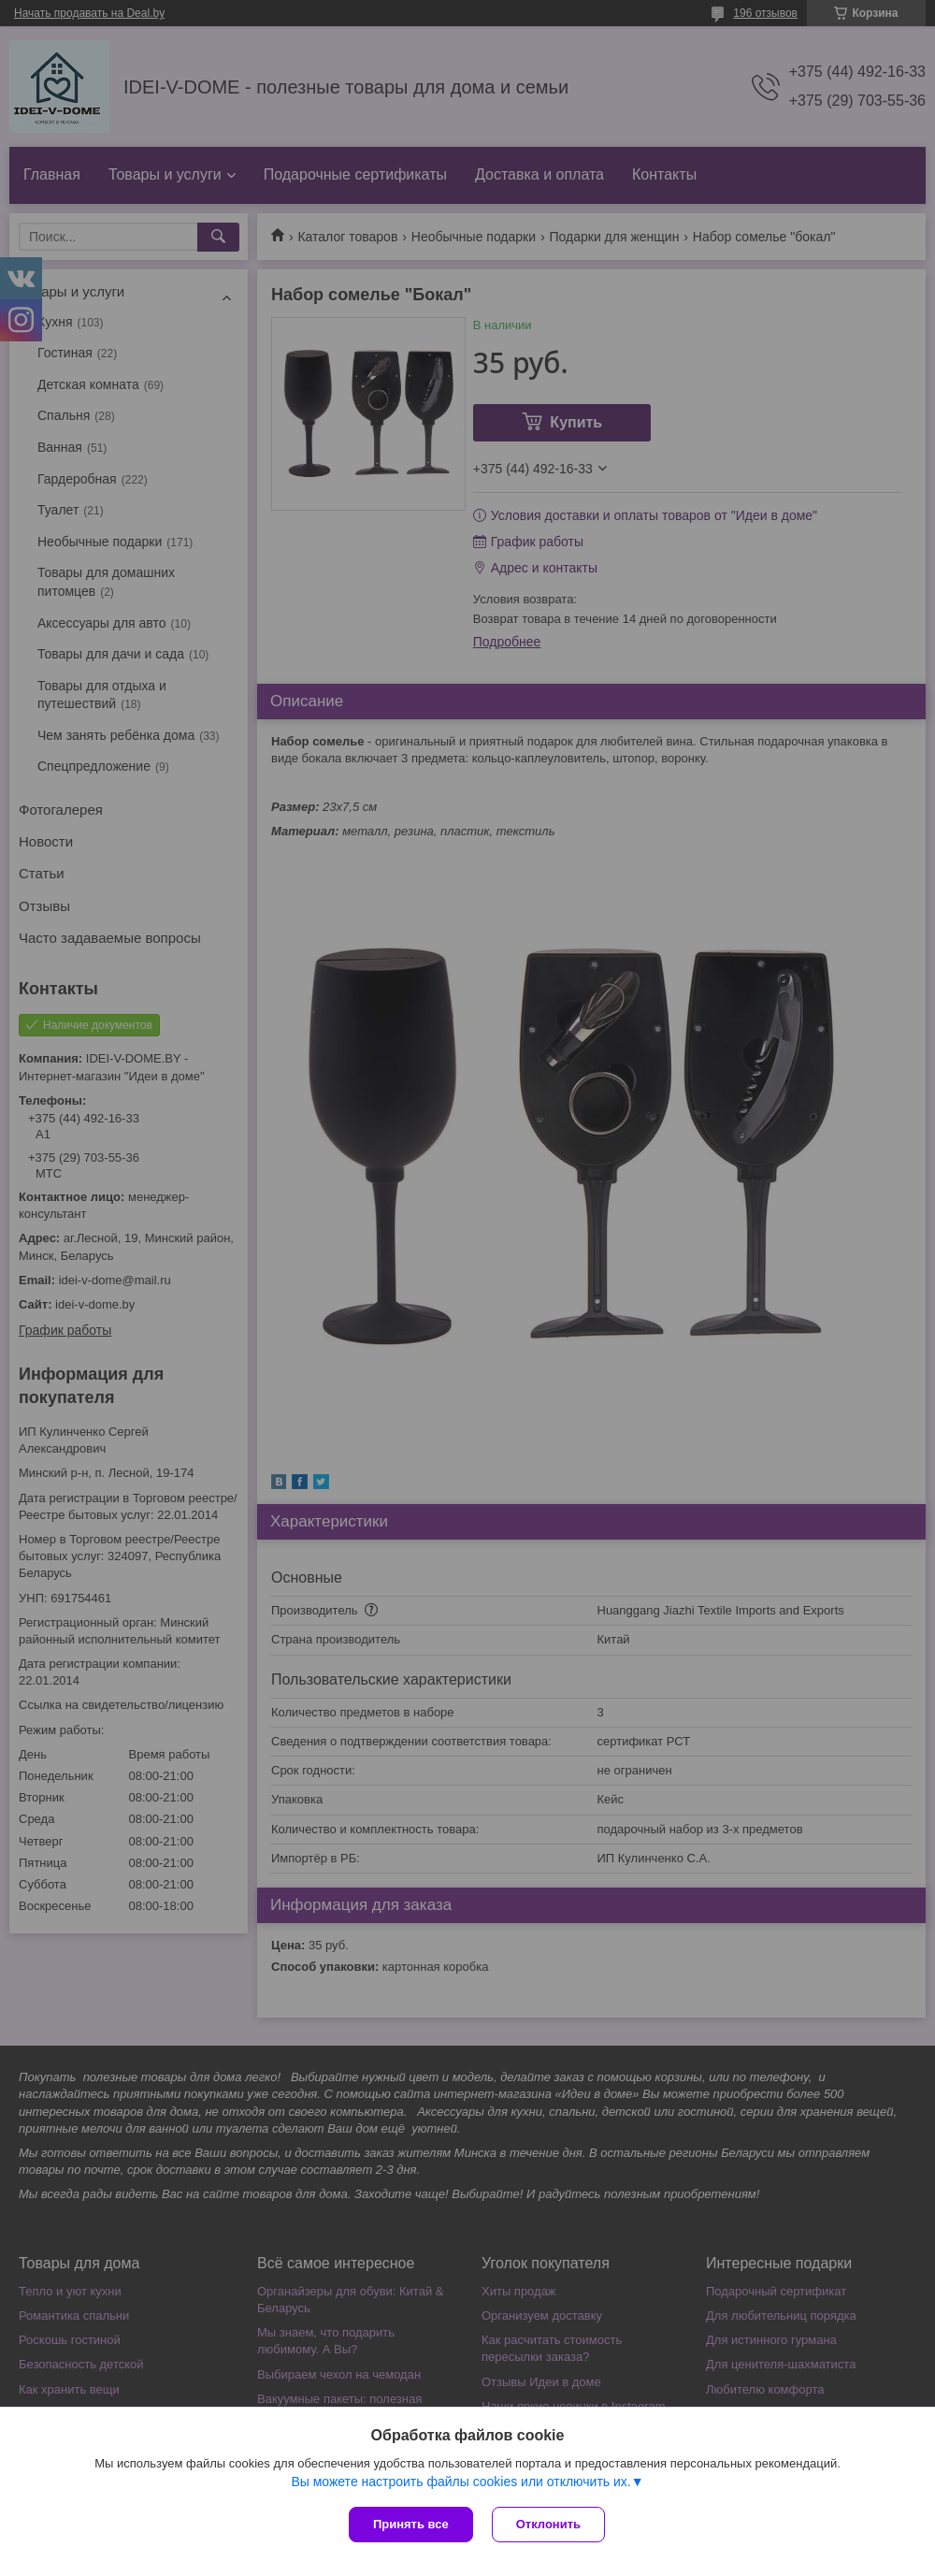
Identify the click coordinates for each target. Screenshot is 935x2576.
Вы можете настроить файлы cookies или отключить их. (460, 2481)
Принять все (411, 2524)
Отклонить (548, 2524)
